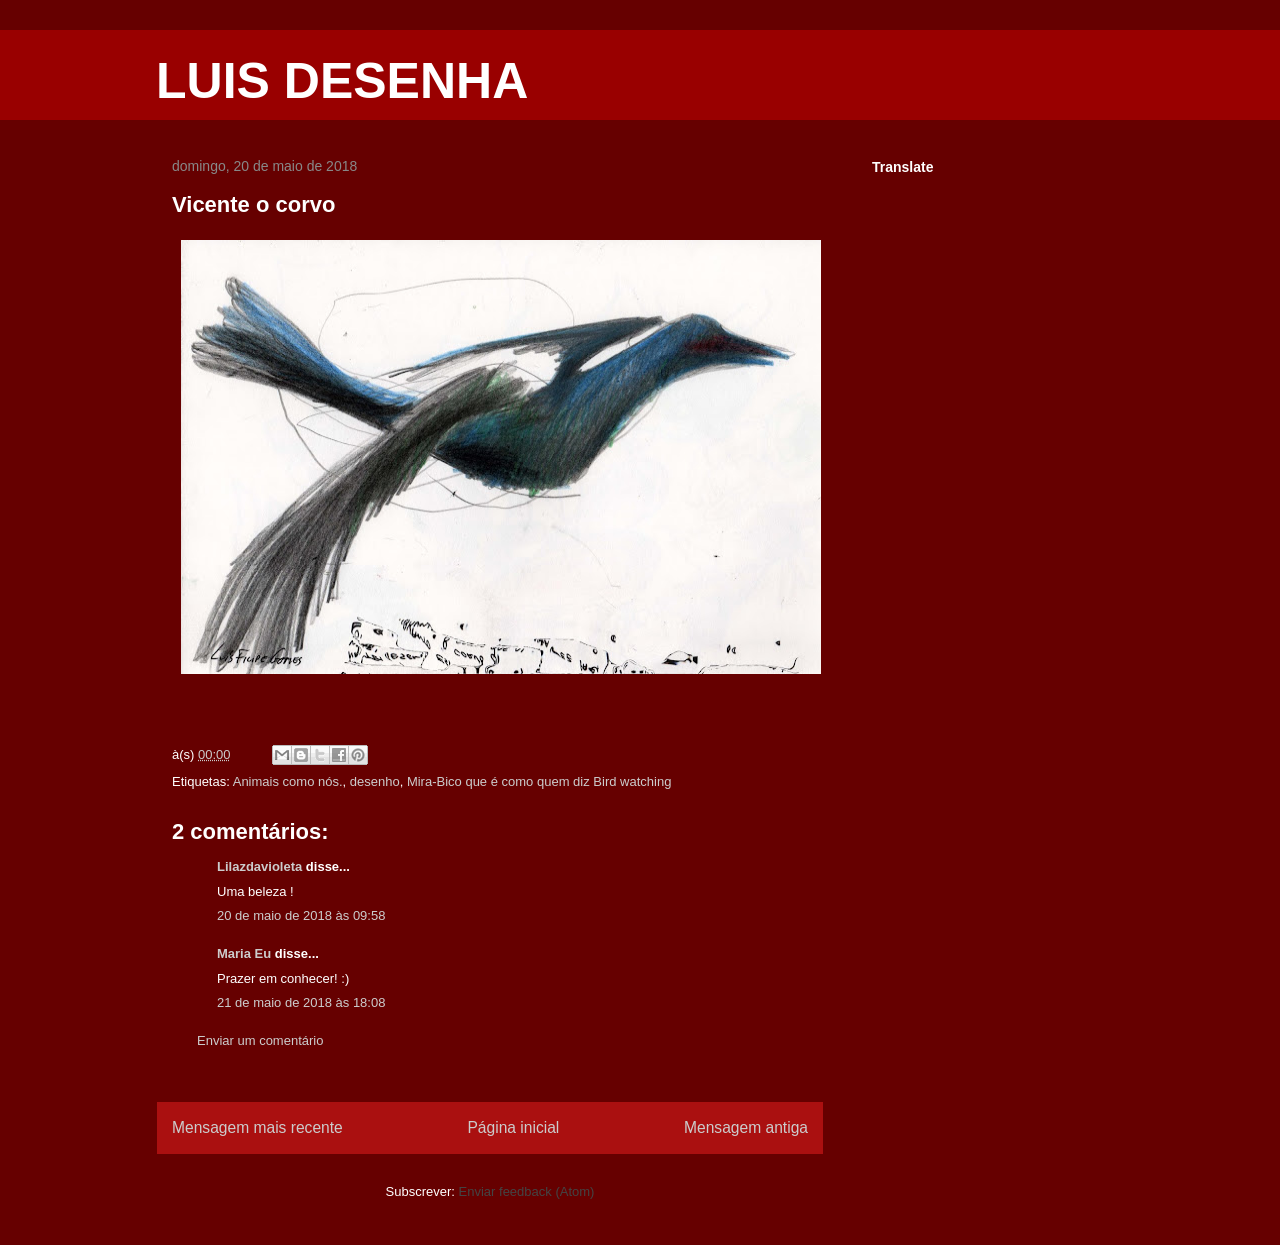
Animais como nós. (288, 781)
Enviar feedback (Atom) (527, 1191)
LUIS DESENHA (342, 81)
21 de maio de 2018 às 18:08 (301, 1002)
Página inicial (513, 1127)
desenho (375, 781)
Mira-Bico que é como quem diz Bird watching (539, 781)
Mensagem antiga (746, 1127)
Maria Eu (244, 953)
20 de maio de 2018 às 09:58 (301, 915)
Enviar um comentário (260, 1040)
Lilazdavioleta (259, 866)
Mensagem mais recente (257, 1127)
